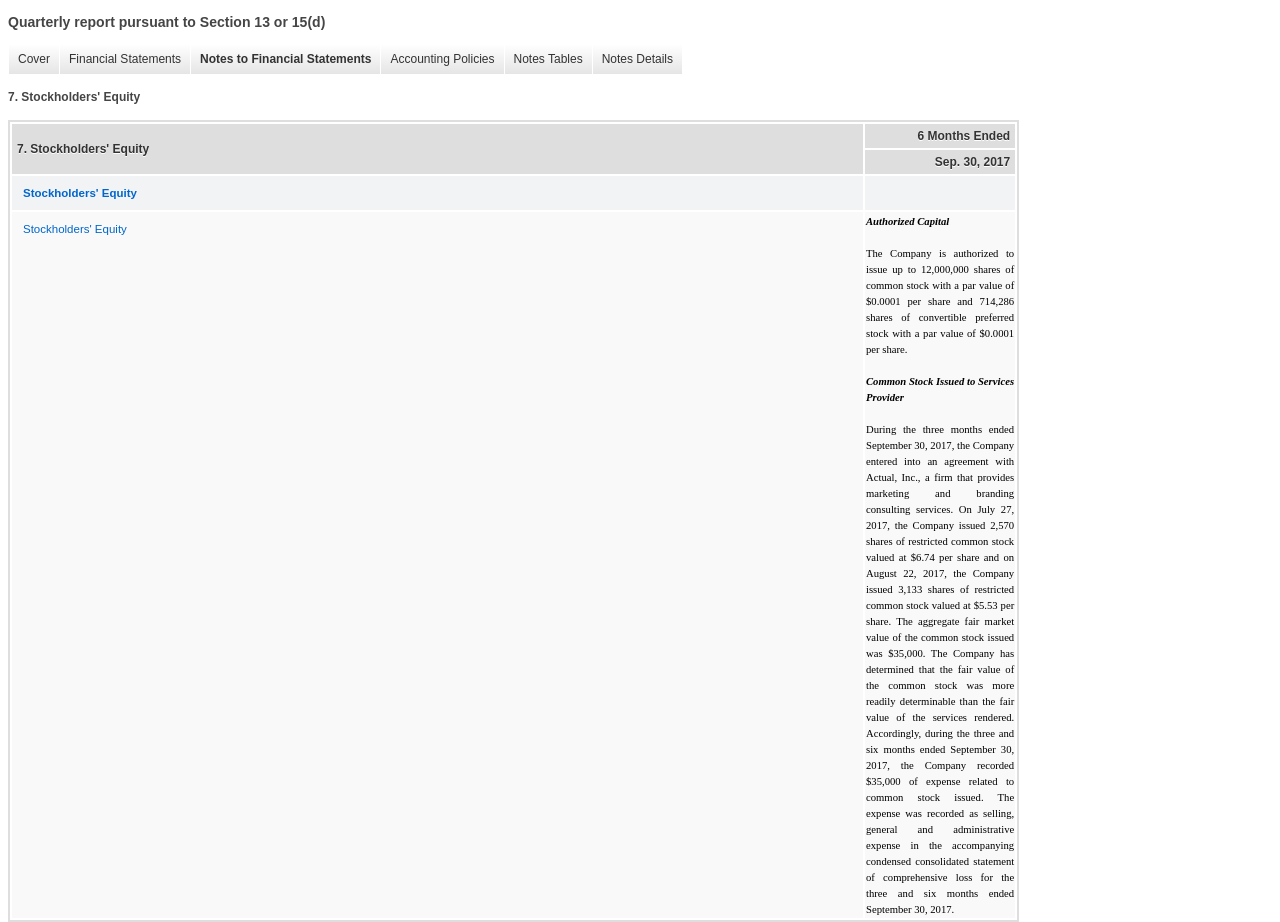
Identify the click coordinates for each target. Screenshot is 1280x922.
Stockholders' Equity (75, 229)
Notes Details (632, 59)
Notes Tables (543, 59)
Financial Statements (120, 59)
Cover (29, 59)
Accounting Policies (437, 59)
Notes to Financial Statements (280, 59)
